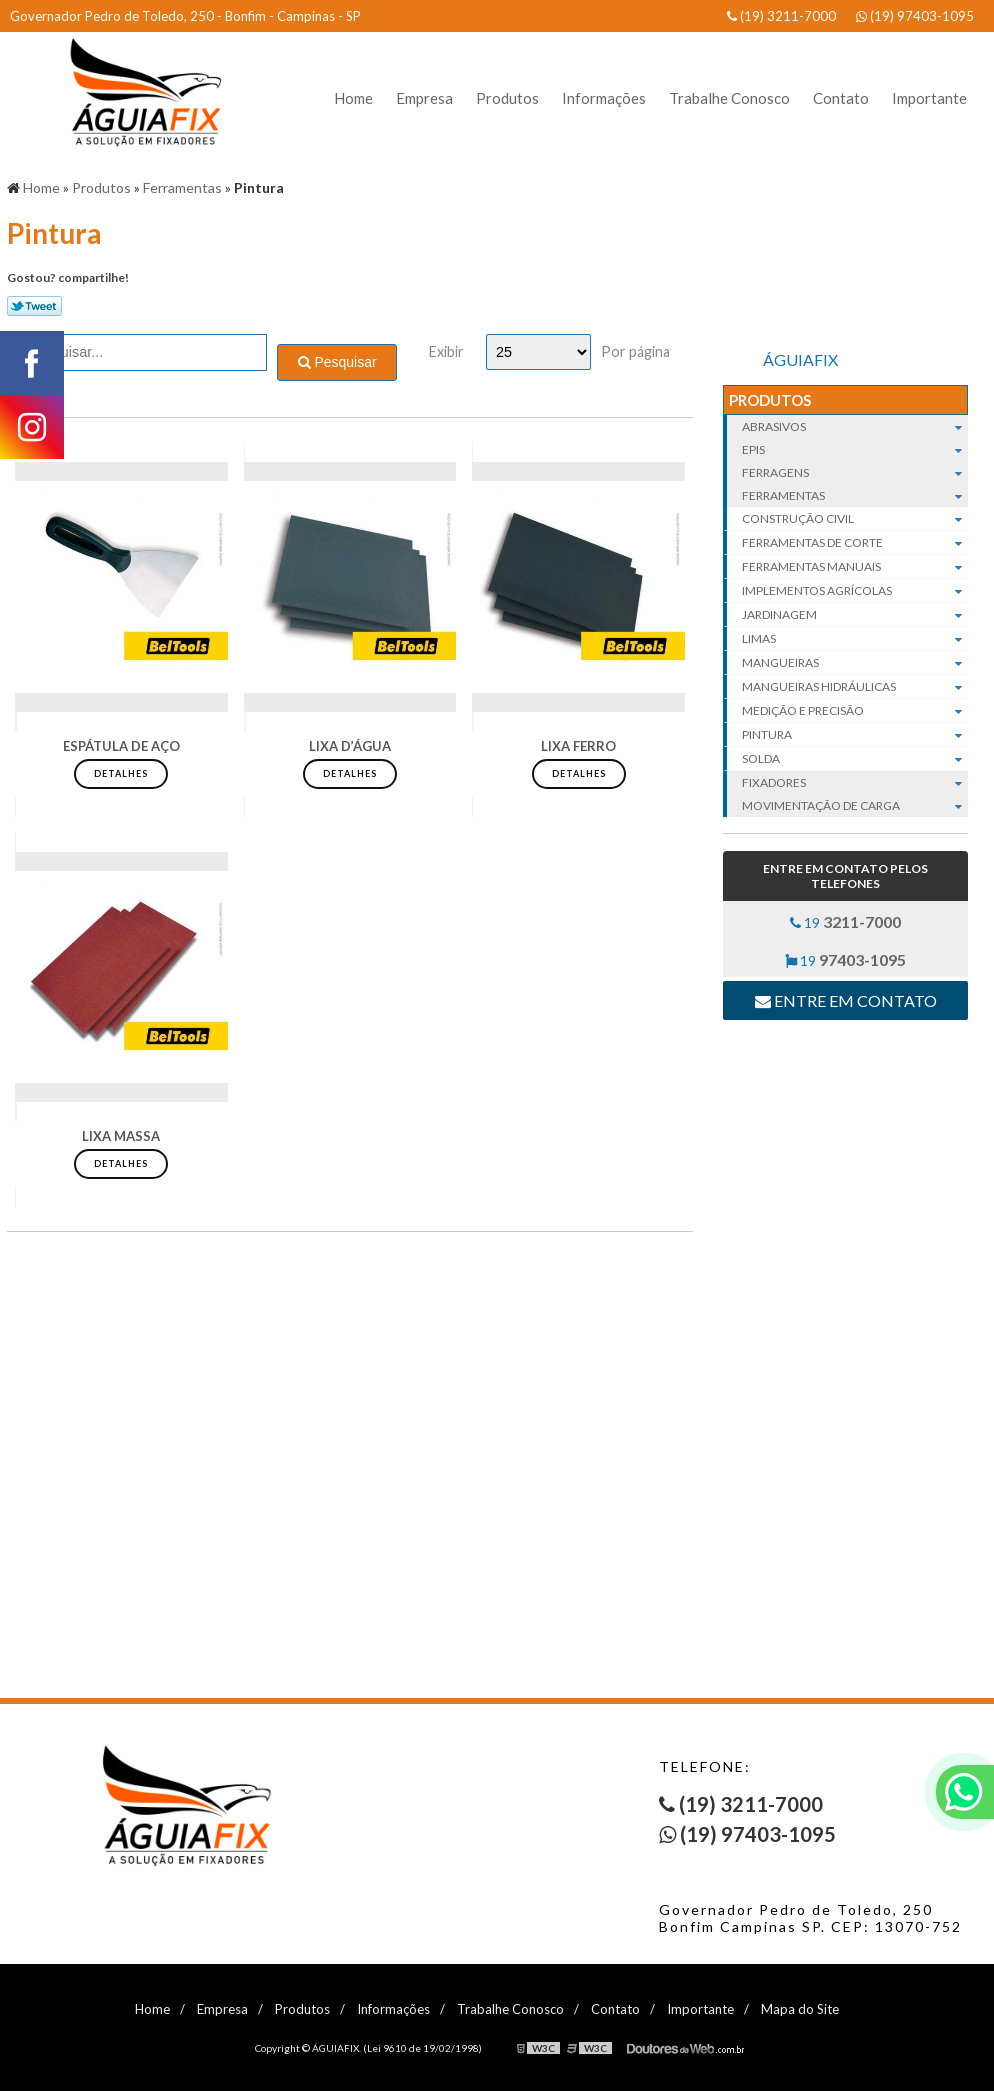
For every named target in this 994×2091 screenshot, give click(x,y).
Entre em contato (846, 1000)
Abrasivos (855, 426)
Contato (841, 98)
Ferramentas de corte (855, 543)
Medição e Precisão (855, 711)
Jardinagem (855, 615)
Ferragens (855, 472)
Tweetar (34, 306)
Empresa (424, 98)
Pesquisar (337, 362)
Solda (855, 759)
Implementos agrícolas (855, 591)
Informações (604, 98)
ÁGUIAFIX (800, 359)
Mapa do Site (800, 2009)
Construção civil (855, 519)
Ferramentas (855, 495)
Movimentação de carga (855, 805)
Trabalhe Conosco (729, 98)
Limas (855, 639)
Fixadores (855, 782)
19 (845, 921)
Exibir (446, 351)
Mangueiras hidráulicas (855, 687)
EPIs (855, 449)
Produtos (507, 98)
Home (353, 98)
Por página (635, 351)
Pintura (855, 735)
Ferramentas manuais (855, 567)
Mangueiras (855, 663)
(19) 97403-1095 (915, 16)
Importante (929, 98)
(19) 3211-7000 (781, 16)
